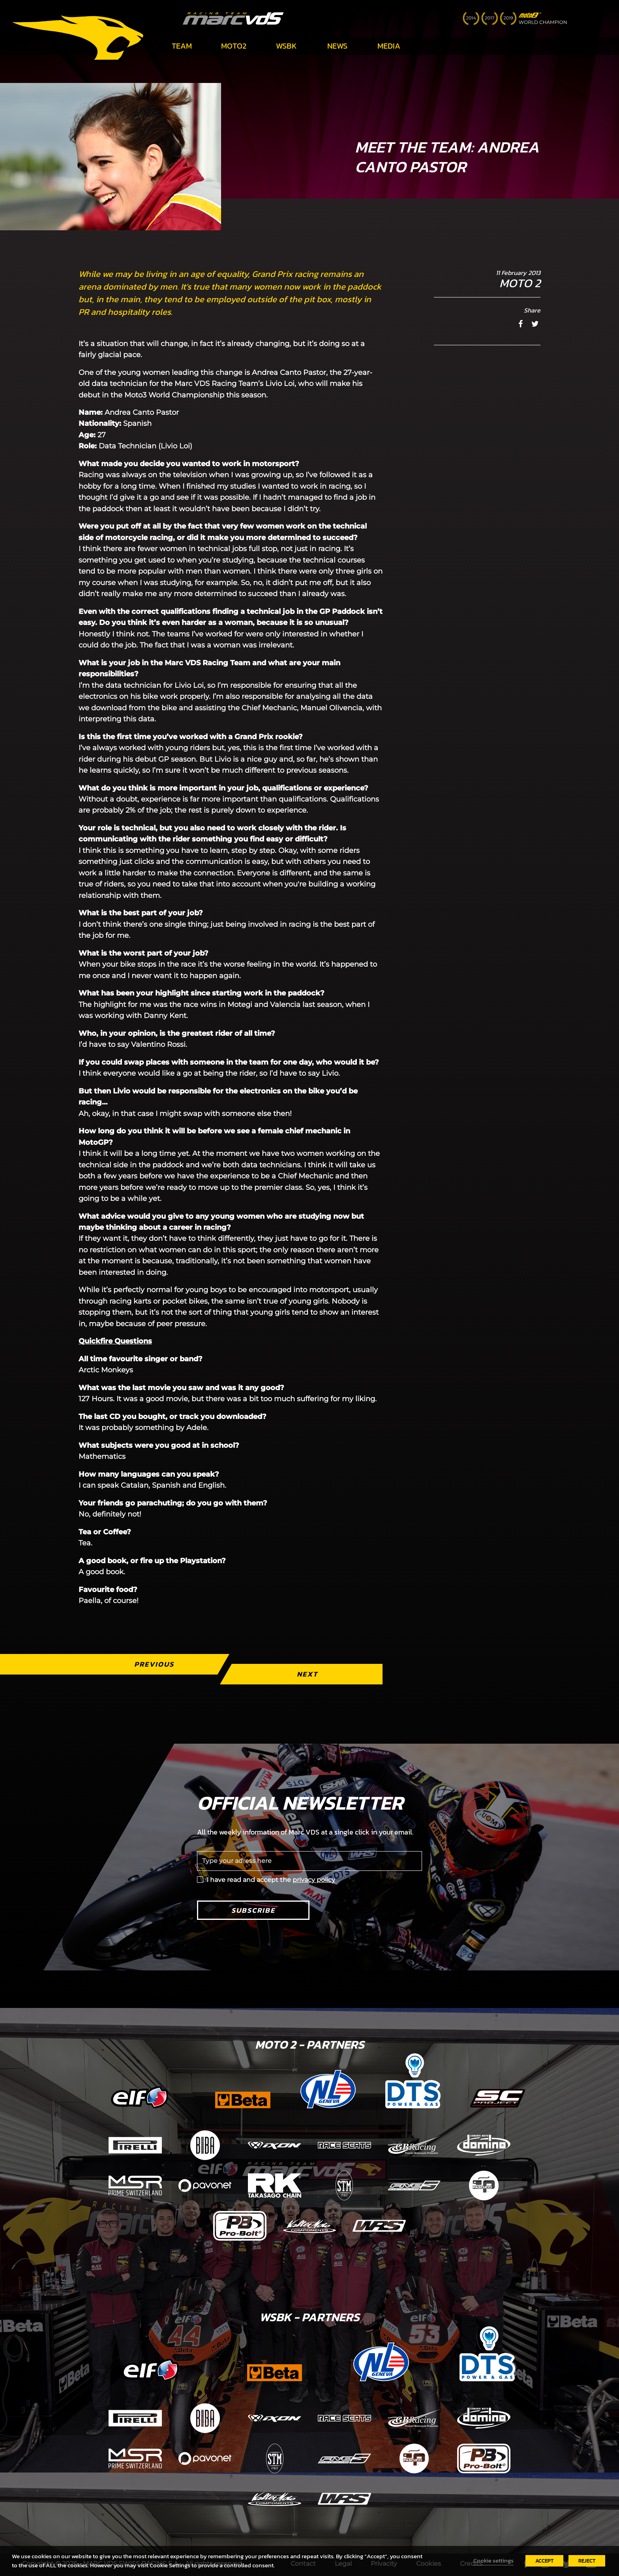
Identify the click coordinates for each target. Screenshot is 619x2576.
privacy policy (314, 1880)
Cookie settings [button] (493, 2560)
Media (388, 46)
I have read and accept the (270, 1880)
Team (182, 46)
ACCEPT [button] (544, 2561)
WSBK (286, 46)
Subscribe (253, 1910)
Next (307, 1674)
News (337, 46)
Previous (154, 1664)
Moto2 (233, 46)
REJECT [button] (586, 2561)
